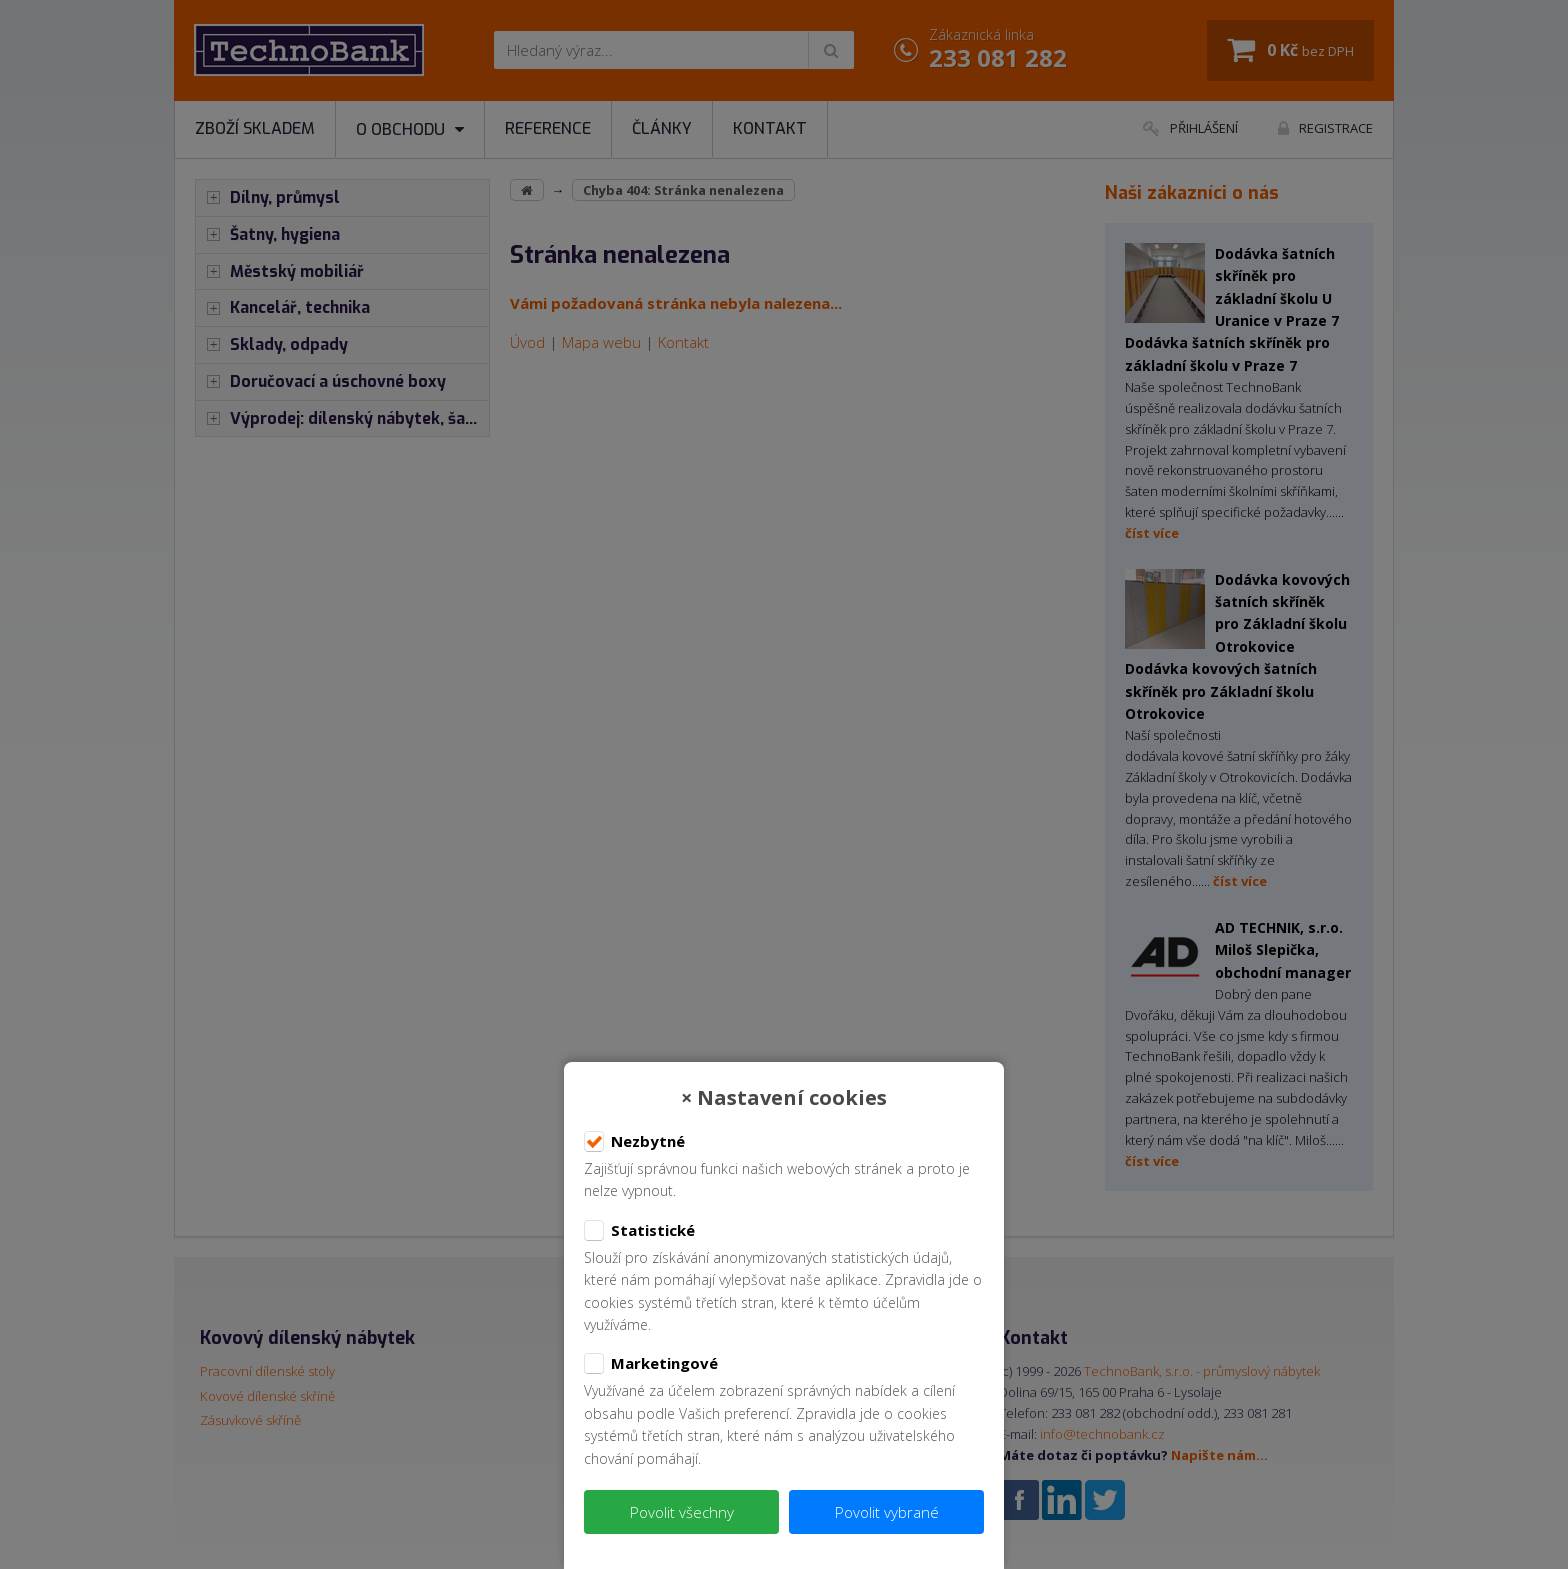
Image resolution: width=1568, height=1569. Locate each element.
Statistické (639, 1231)
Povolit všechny (682, 1512)
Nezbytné (634, 1142)
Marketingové (651, 1364)
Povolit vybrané (887, 1512)
